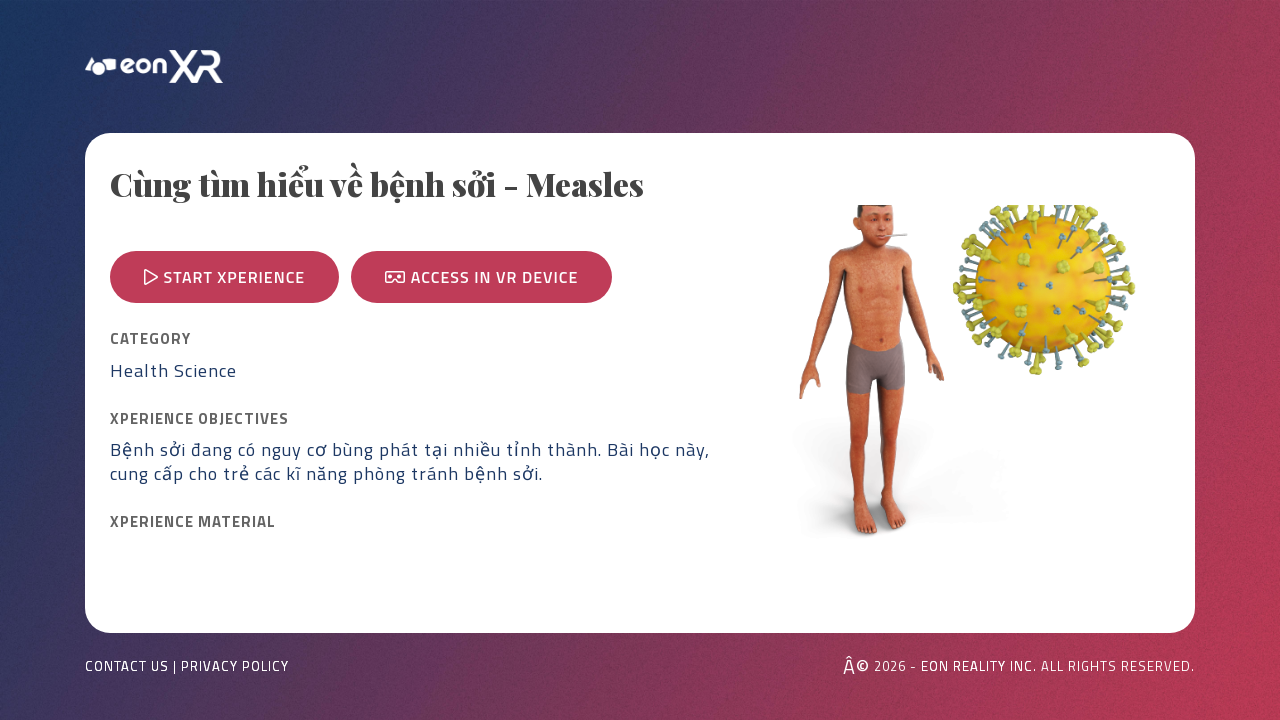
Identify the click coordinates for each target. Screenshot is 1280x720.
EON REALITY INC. (979, 666)
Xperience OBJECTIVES (199, 419)
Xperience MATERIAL (193, 522)
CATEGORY (150, 339)
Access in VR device (481, 277)
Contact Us (127, 666)
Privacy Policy (235, 666)
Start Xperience (224, 277)
